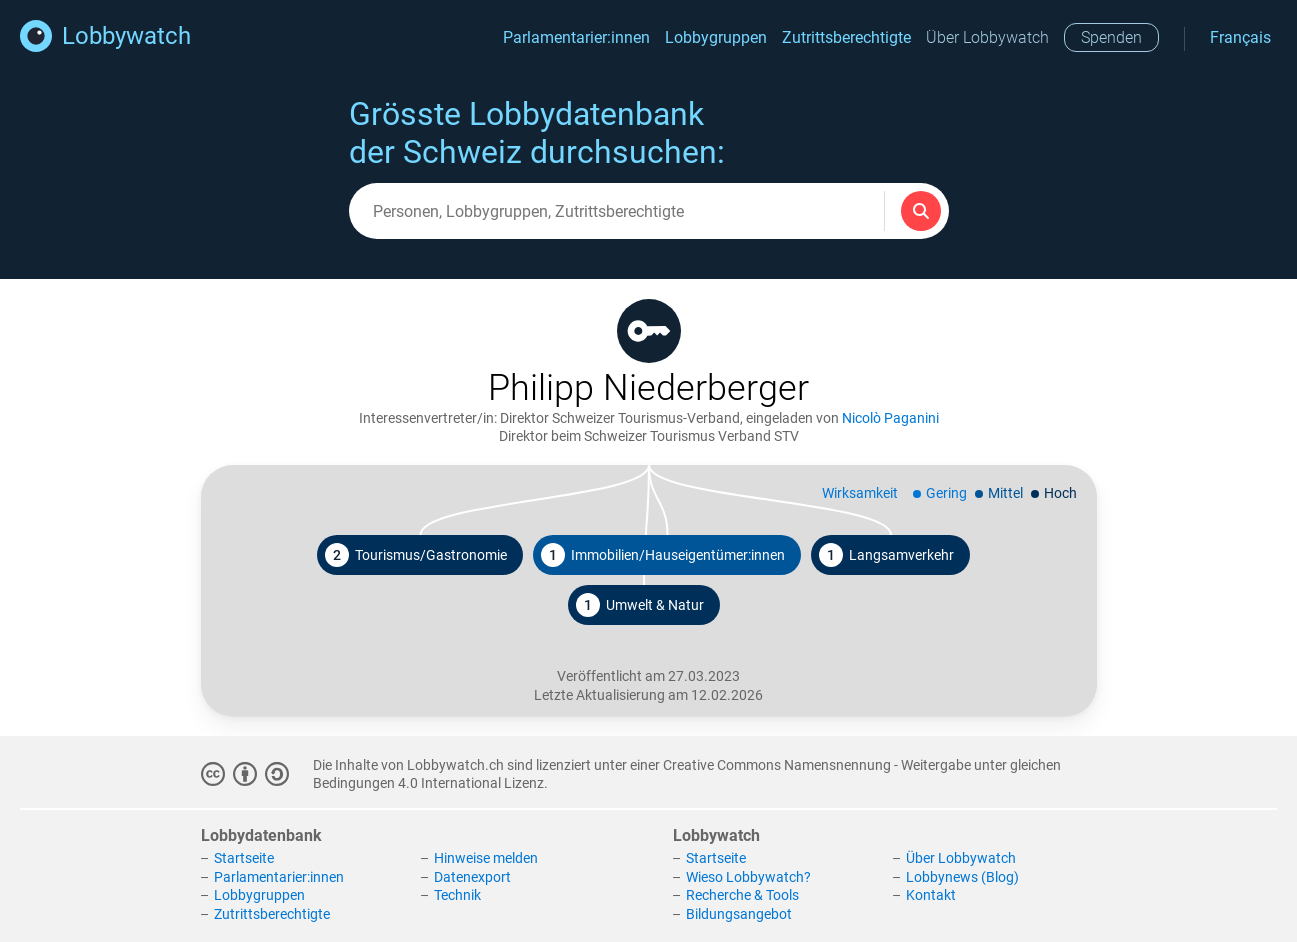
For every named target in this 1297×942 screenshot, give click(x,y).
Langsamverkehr (886, 555)
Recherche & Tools (742, 895)
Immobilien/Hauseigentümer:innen (663, 555)
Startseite (244, 858)
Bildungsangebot (739, 914)
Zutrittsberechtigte (846, 37)
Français (1240, 37)
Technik (457, 895)
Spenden (1111, 37)
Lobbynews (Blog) (962, 877)
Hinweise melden (486, 858)
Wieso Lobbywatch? (748, 877)
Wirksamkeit (860, 493)
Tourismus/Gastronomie (416, 555)
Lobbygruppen (716, 37)
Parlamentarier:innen (576, 37)
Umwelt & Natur (640, 605)
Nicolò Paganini (890, 418)
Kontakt (931, 895)
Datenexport (472, 877)
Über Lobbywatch (987, 37)
